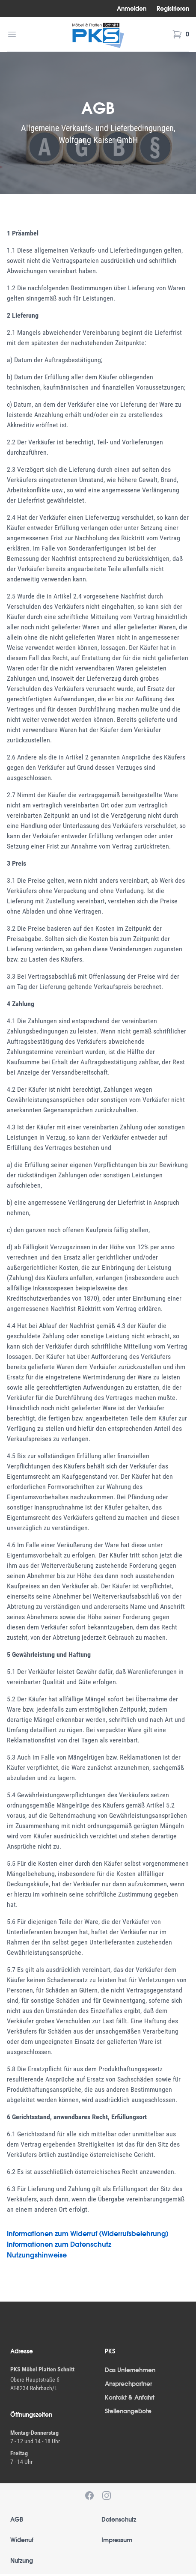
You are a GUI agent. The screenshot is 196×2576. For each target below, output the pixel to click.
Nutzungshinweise (37, 2255)
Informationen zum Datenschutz (59, 2244)
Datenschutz (118, 2519)
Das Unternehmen (130, 2370)
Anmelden (131, 8)
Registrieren (173, 8)
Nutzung (21, 2560)
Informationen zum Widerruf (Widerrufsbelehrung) (88, 2233)
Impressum (116, 2540)
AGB (16, 2519)
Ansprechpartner (128, 2384)
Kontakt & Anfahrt (129, 2397)
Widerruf (21, 2540)
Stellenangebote (128, 2411)
